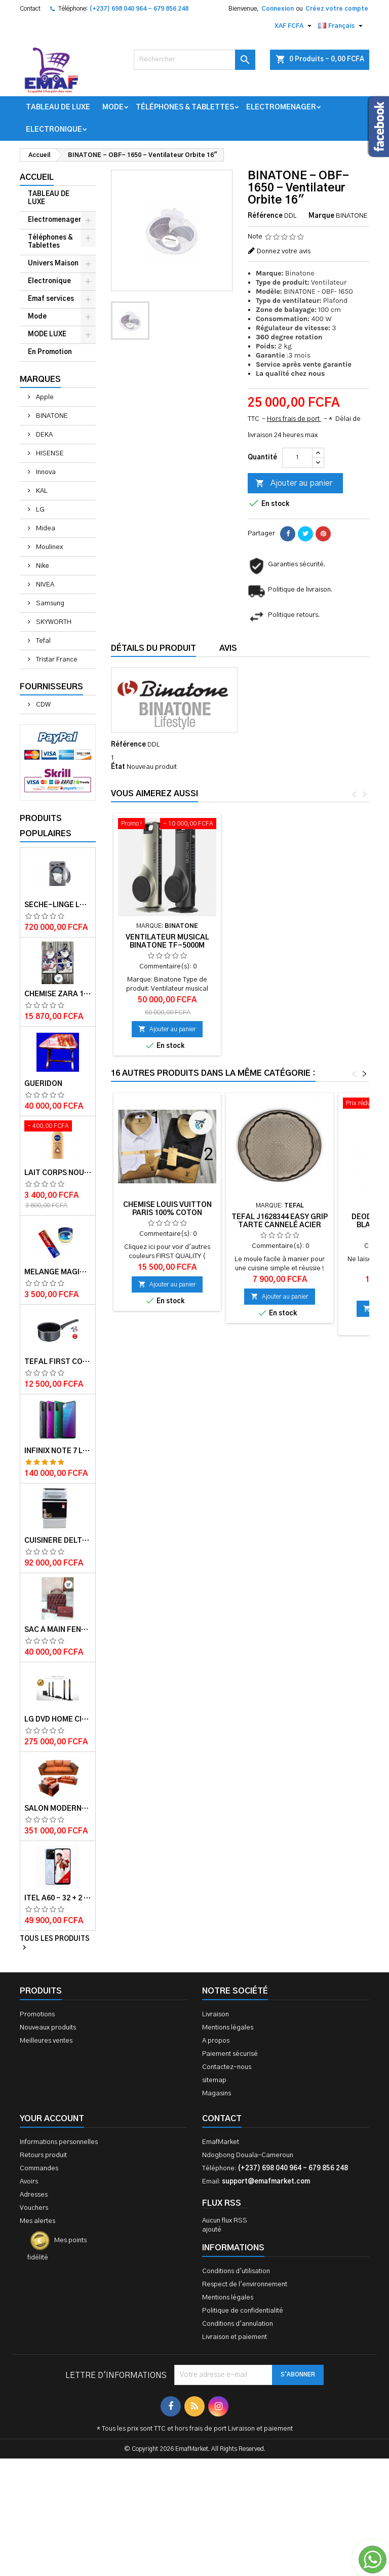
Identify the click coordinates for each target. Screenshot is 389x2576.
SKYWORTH (52, 622)
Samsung (49, 603)
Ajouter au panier (293, 484)
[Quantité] (297, 458)
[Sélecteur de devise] (294, 25)
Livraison (215, 2014)
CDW (42, 704)
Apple (44, 397)
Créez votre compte (336, 9)
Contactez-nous (226, 2067)
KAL (41, 491)
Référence (265, 216)
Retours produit (43, 2155)
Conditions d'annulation (237, 2324)
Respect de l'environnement (244, 2284)
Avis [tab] (228, 648)
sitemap (214, 2080)
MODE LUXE (47, 334)
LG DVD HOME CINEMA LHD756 (57, 1719)
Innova (45, 472)
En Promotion (50, 352)
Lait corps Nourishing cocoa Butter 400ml (57, 1173)
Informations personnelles (59, 2142)
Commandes (39, 2168)
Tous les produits (55, 1944)
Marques (40, 379)
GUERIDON (43, 1083)
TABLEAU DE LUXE (58, 107)
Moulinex (48, 547)
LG (39, 509)
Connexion (277, 9)
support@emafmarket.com (266, 2181)
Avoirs (29, 2181)
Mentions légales (227, 2027)
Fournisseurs (51, 687)
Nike (41, 566)
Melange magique (57, 1272)
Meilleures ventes (46, 2041)
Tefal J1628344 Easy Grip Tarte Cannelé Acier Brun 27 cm (279, 1225)
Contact (30, 9)
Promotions (37, 2014)
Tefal (42, 641)
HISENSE (49, 453)
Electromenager (281, 107)
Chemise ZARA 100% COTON (57, 994)
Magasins (216, 2093)
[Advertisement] (194, 2463)
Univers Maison (53, 263)
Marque (321, 216)
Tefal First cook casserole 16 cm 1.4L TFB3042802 (57, 1361)
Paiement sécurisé (230, 2054)
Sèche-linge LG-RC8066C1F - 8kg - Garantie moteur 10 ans (57, 905)
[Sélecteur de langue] (341, 25)
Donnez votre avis (283, 251)
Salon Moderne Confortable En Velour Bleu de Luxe (57, 1808)
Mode (113, 107)
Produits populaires (45, 826)
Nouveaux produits (48, 2027)
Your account (52, 2119)
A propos (215, 2041)
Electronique (54, 129)
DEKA (43, 435)
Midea (44, 528)
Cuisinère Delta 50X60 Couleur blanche (57, 1540)
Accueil (37, 177)
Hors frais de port (294, 419)
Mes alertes (37, 2221)
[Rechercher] (194, 60)
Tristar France (55, 659)
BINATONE (51, 416)
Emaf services (51, 299)
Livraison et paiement (234, 2337)
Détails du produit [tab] (153, 648)
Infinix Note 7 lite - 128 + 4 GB (57, 1451)
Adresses (34, 2195)
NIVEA (44, 584)
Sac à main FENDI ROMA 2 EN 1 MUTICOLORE (57, 1629)
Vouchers (34, 2208)
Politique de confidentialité (242, 2311)
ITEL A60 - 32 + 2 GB (57, 1898)
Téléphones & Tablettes (185, 107)
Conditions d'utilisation (236, 2271)
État (118, 767)
